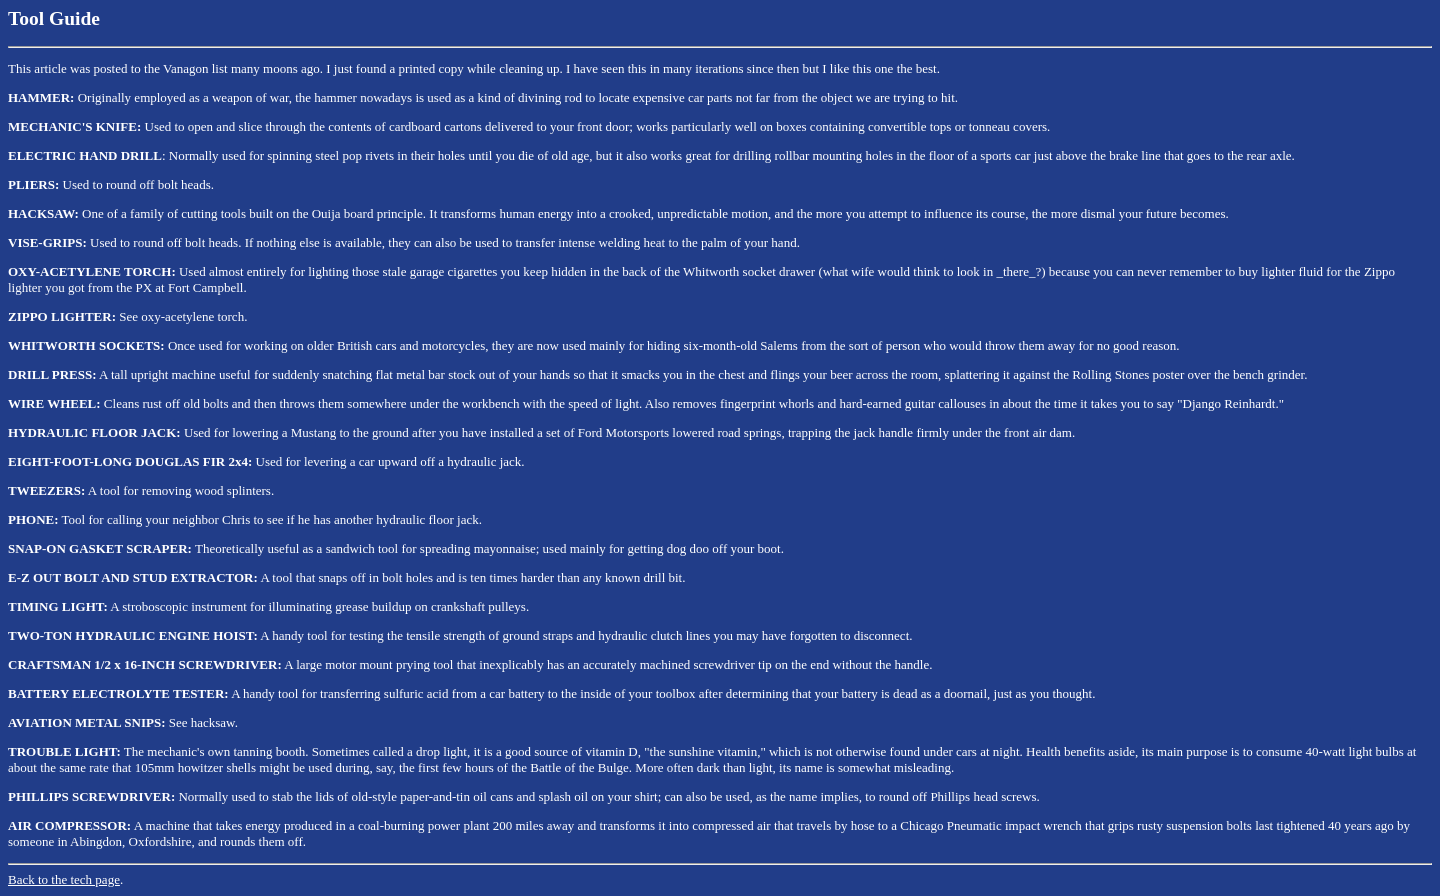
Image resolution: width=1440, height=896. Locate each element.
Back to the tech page (64, 879)
